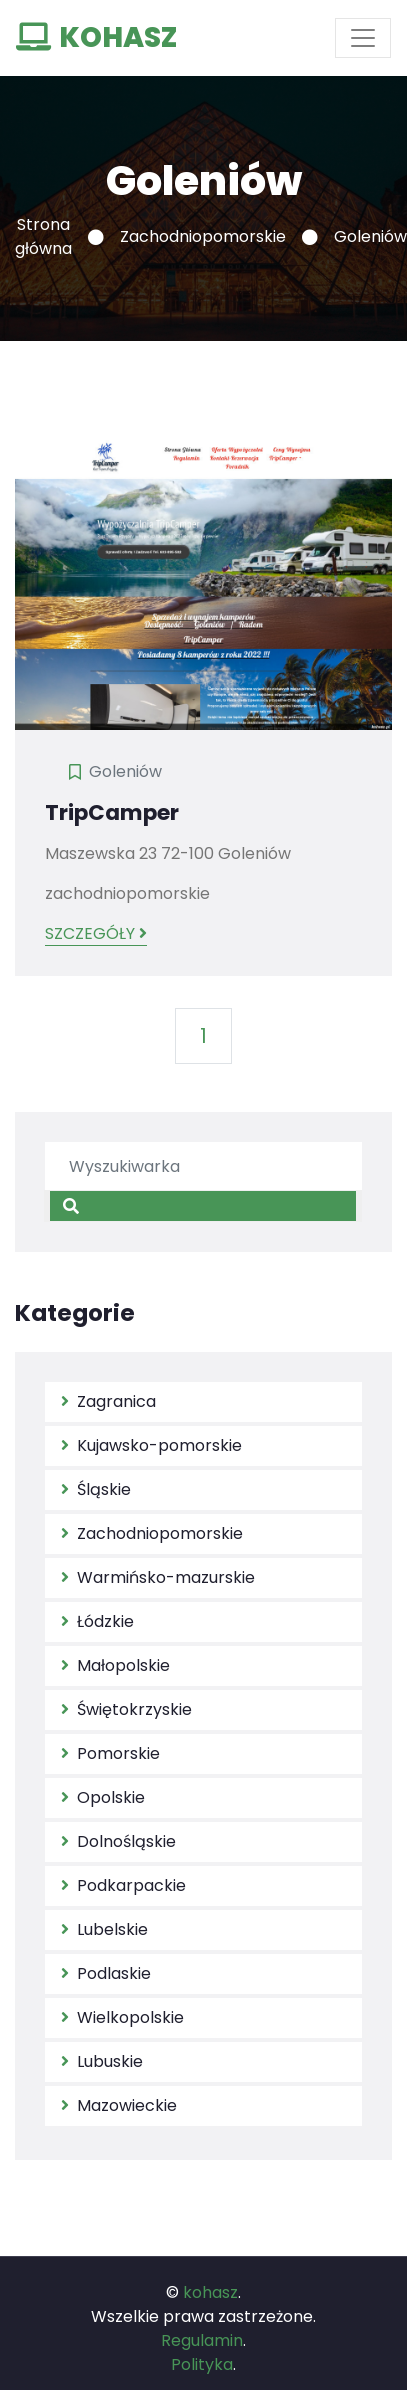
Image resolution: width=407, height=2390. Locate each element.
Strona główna (43, 236)
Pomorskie (110, 1753)
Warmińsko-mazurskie (158, 1577)
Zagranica (108, 1401)
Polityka (202, 2364)
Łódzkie (97, 1621)
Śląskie (96, 1489)
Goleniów (125, 771)
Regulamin (202, 2340)
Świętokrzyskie (126, 1709)
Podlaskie (106, 1973)
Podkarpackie (123, 1885)
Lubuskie (102, 2061)
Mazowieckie (119, 2105)
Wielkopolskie (122, 2017)
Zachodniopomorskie (203, 236)
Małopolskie (115, 1665)
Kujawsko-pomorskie (151, 1445)
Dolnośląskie (118, 1841)
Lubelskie (104, 1929)
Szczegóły (96, 933)
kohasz (210, 2292)
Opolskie (103, 1797)
